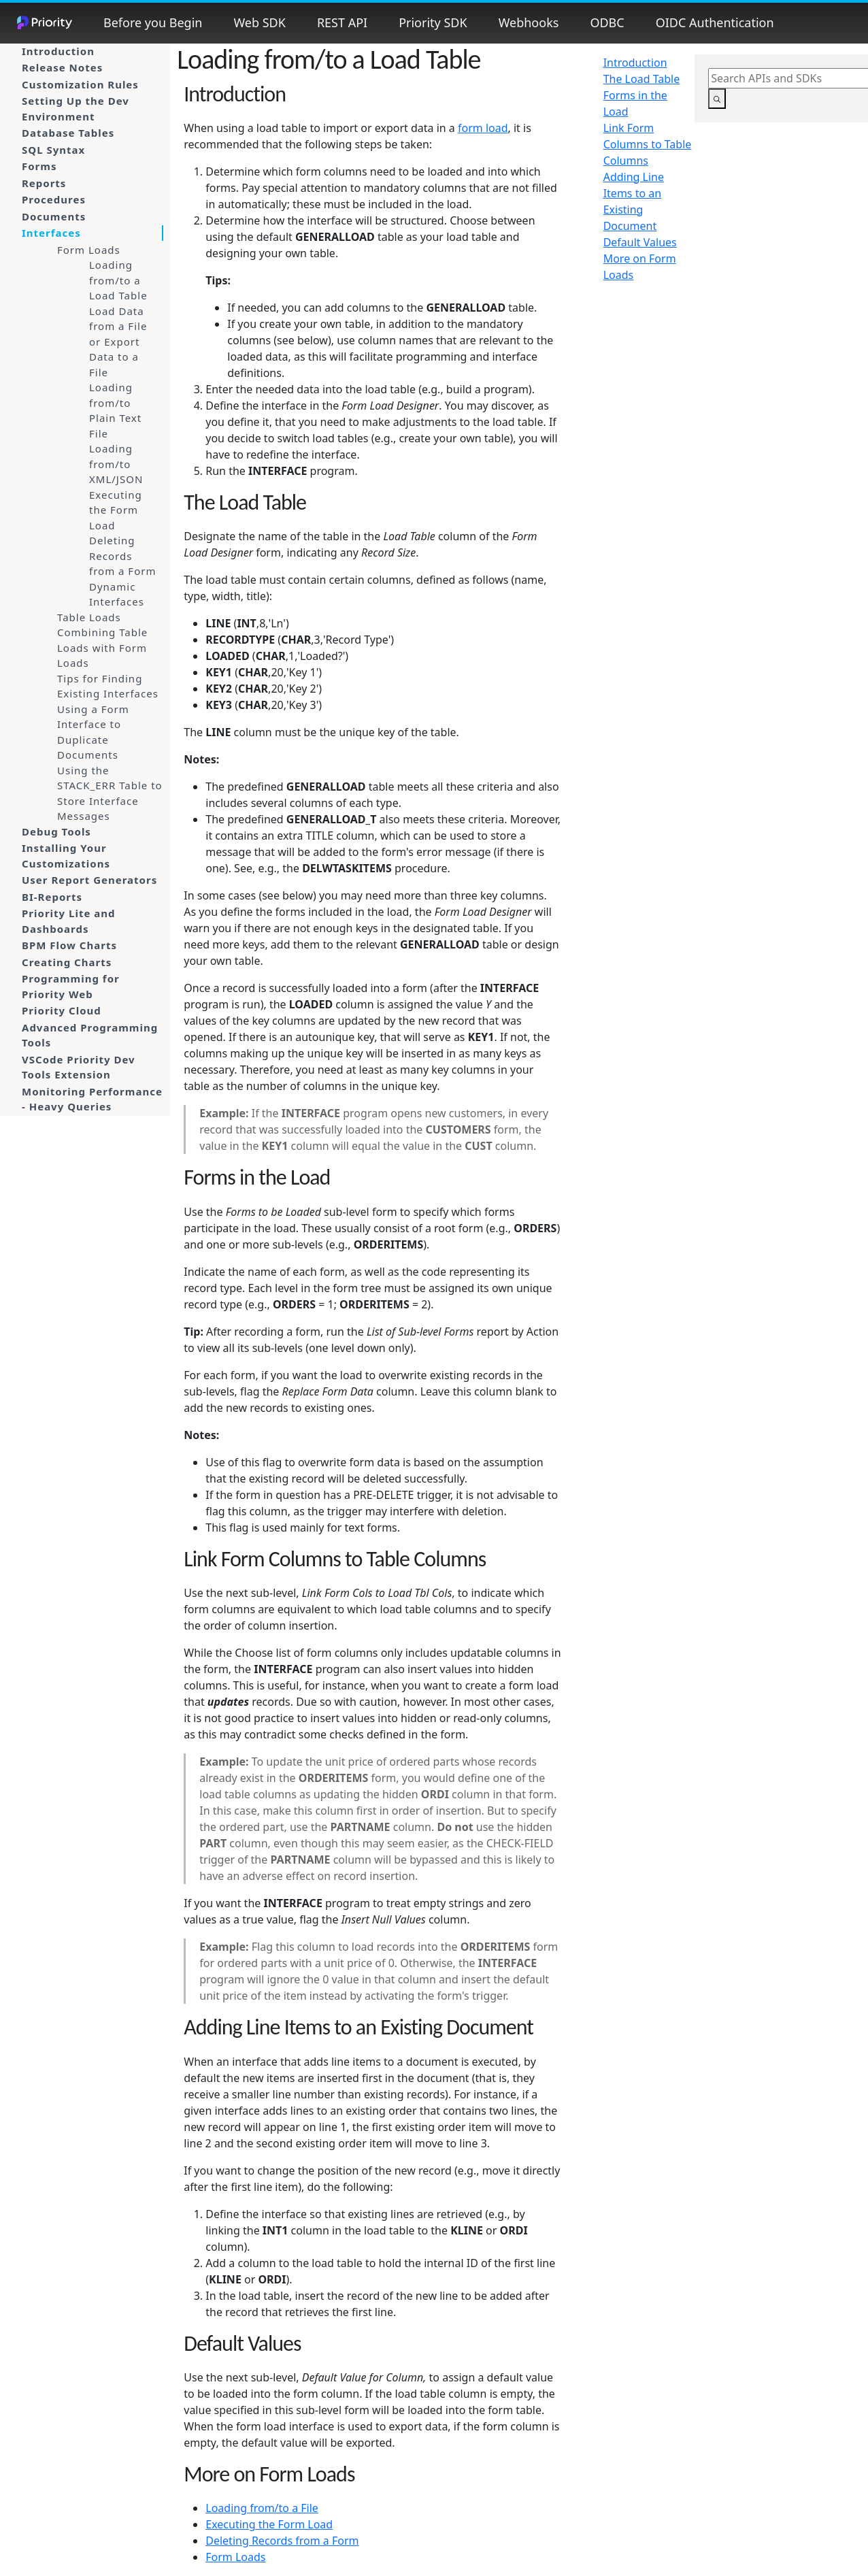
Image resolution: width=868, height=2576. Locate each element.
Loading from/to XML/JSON (116, 464)
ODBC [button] (607, 22)
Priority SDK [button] (433, 22)
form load (483, 127)
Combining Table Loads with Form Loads (102, 647)
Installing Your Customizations (66, 855)
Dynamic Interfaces (116, 594)
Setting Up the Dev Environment (75, 108)
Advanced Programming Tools (90, 1035)
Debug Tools (56, 831)
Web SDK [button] (259, 22)
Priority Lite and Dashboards (69, 921)
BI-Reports (52, 897)
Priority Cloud (61, 1010)
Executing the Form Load (115, 510)
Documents (54, 216)
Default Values (640, 242)
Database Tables (68, 132)
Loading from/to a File (261, 2507)
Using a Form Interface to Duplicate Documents (93, 732)
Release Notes (62, 67)
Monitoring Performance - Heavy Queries (92, 1099)
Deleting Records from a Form (122, 555)
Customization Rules (80, 84)
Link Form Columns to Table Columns (647, 144)
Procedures (54, 199)
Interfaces (51, 233)
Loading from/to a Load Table (118, 280)
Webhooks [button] (529, 22)
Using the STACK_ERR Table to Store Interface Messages (110, 793)
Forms (39, 166)
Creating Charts (67, 962)
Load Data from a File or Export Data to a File (118, 341)
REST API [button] (342, 22)
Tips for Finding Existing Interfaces (107, 686)
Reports (44, 183)
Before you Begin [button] (152, 22)
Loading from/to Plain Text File (115, 410)
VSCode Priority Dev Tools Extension (78, 1067)
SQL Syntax (53, 149)
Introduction (58, 51)
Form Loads (88, 250)
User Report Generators (89, 880)
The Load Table (641, 78)
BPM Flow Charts (69, 945)
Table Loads (89, 617)
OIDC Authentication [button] (715, 22)
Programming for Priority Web (71, 986)
